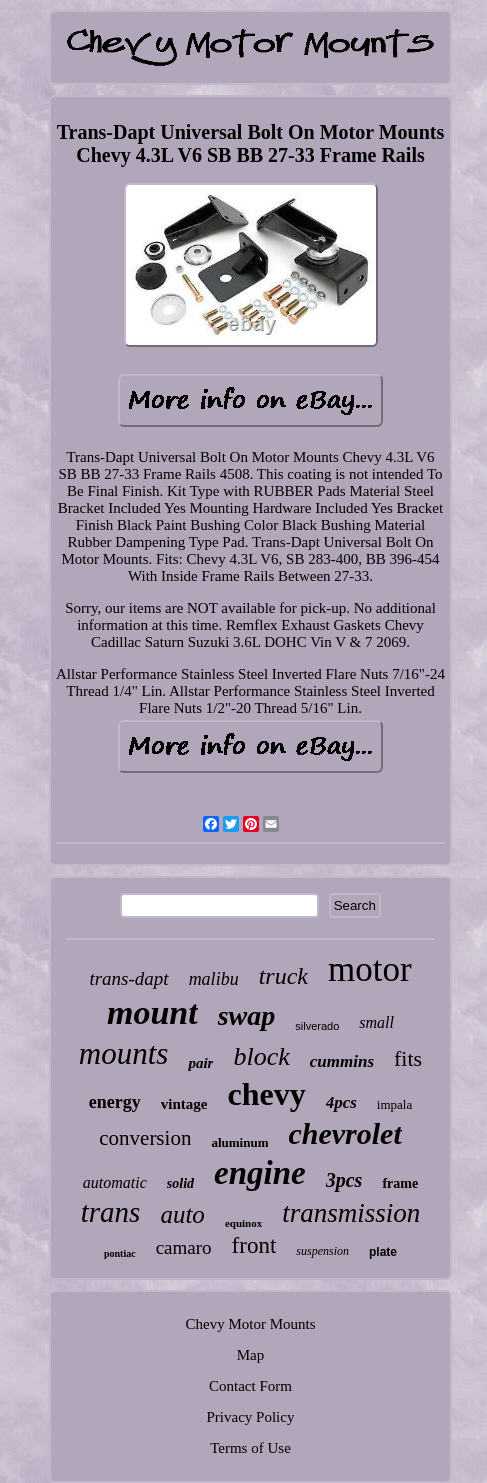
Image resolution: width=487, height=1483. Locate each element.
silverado (317, 1026)
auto (182, 1214)
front (254, 1245)
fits (408, 1058)
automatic (115, 1182)
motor (370, 969)
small (376, 1022)
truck (283, 976)
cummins (342, 1061)
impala (394, 1104)
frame (400, 1183)
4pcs (341, 1102)
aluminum (239, 1142)
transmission (351, 1213)
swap (247, 1015)
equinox (243, 1223)
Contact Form (250, 1386)
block (261, 1056)
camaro (184, 1247)
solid (180, 1183)
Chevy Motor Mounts (250, 1324)
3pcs (344, 1180)
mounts (124, 1053)
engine (260, 1173)
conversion (145, 1138)
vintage (184, 1104)
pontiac (120, 1253)
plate (383, 1252)
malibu (214, 979)
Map (251, 1355)
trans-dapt (128, 978)
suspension (322, 1251)
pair (200, 1063)
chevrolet (344, 1133)
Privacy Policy (251, 1417)
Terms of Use (250, 1448)
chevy (266, 1094)
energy (115, 1102)
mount (152, 1012)
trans (111, 1212)
